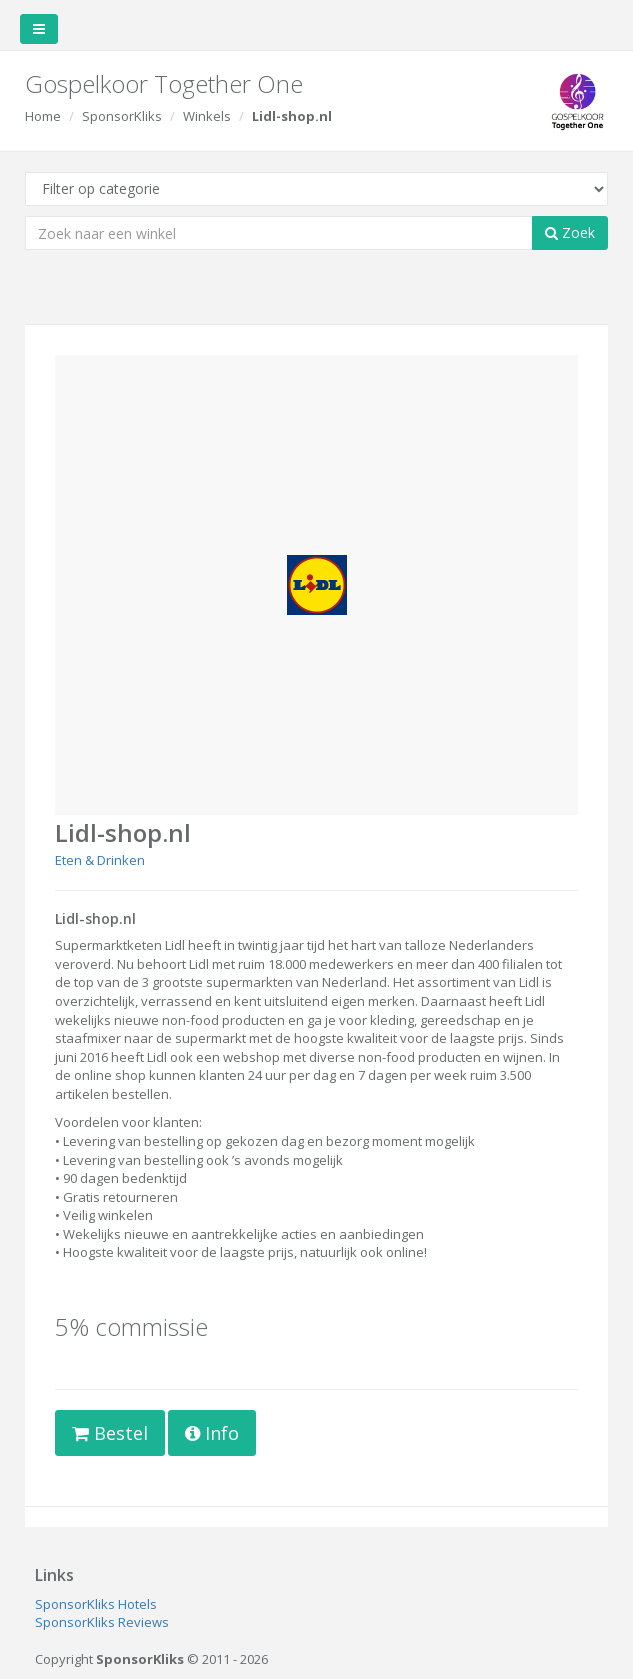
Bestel (110, 1433)
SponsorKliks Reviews (102, 1622)
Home (43, 116)
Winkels (207, 116)
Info (212, 1433)
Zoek (570, 232)
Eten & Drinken (100, 860)
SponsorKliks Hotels (96, 1604)
